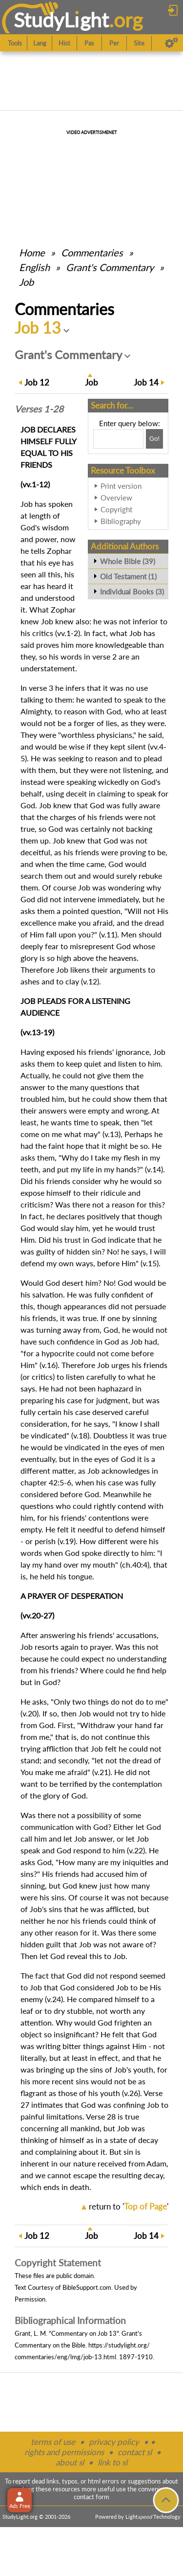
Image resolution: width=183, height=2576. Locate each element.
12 (36, 382)
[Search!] (154, 439)
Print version (121, 485)
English (34, 267)
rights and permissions (64, 2452)
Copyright (116, 509)
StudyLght (61, 20)
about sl (70, 2462)
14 (146, 382)
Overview (116, 497)
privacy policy (114, 2442)
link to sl (112, 2462)
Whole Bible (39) (127, 561)
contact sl (135, 2452)
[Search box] (118, 439)
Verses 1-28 (39, 409)
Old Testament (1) (128, 576)
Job (26, 282)
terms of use (53, 2442)
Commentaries (92, 252)
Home (32, 252)
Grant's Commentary (110, 267)
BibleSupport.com (86, 2287)
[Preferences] (171, 43)
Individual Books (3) (132, 591)
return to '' (128, 2206)
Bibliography (121, 521)
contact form (91, 2497)
